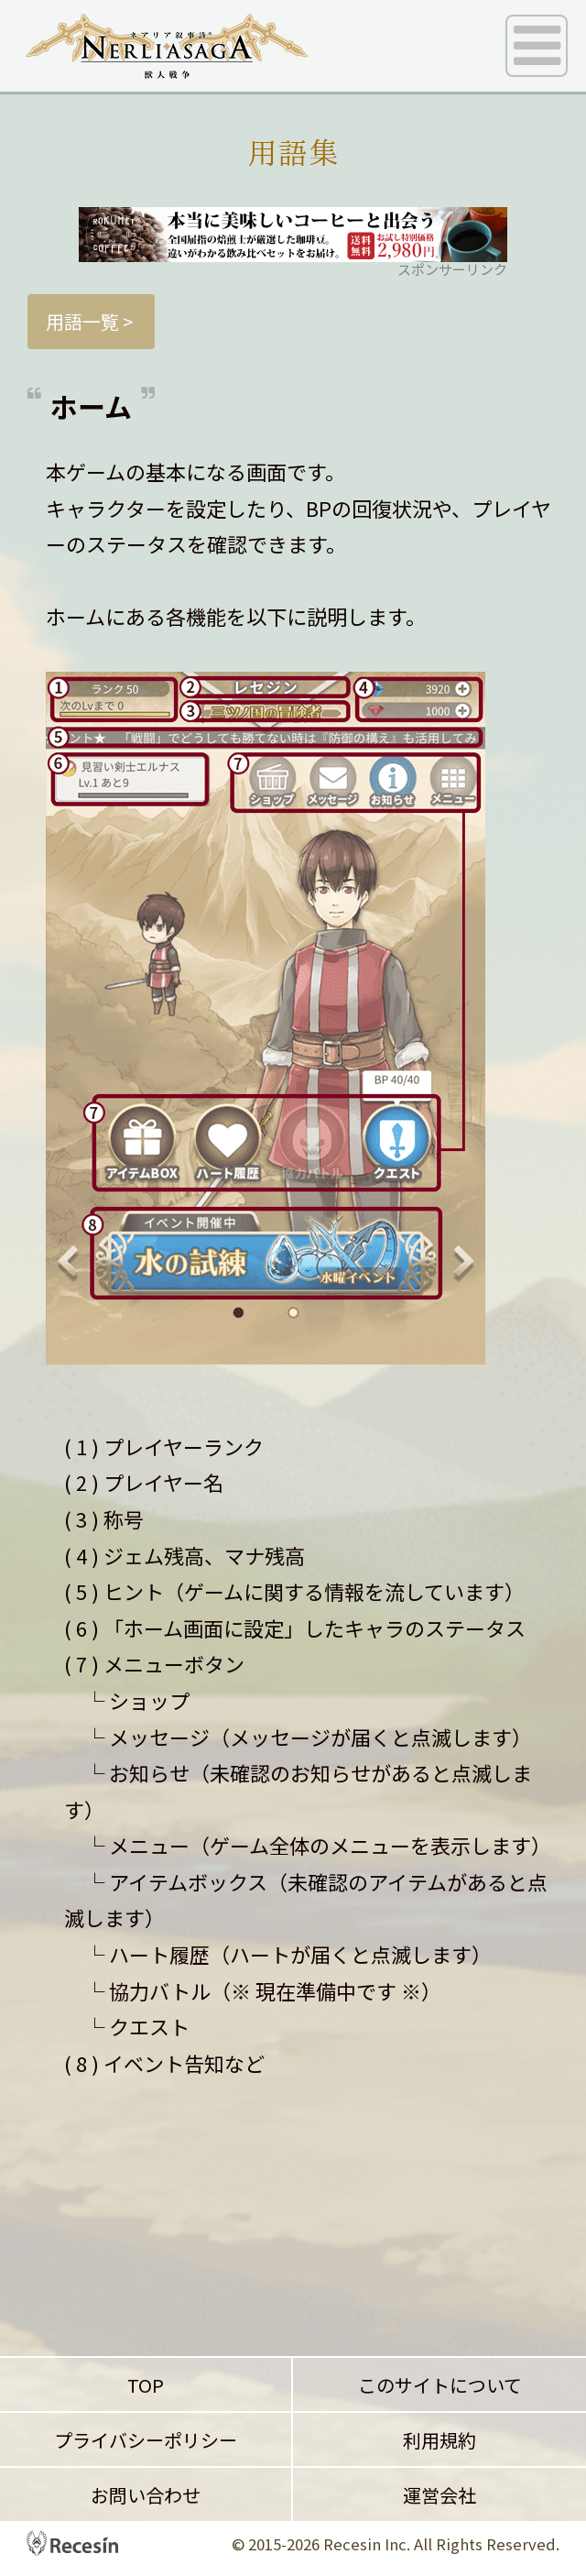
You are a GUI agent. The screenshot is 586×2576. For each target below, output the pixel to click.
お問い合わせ (146, 2495)
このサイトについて (440, 2385)
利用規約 (439, 2440)
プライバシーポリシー (145, 2440)
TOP (145, 2385)
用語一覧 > (91, 321)
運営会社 (439, 2495)
